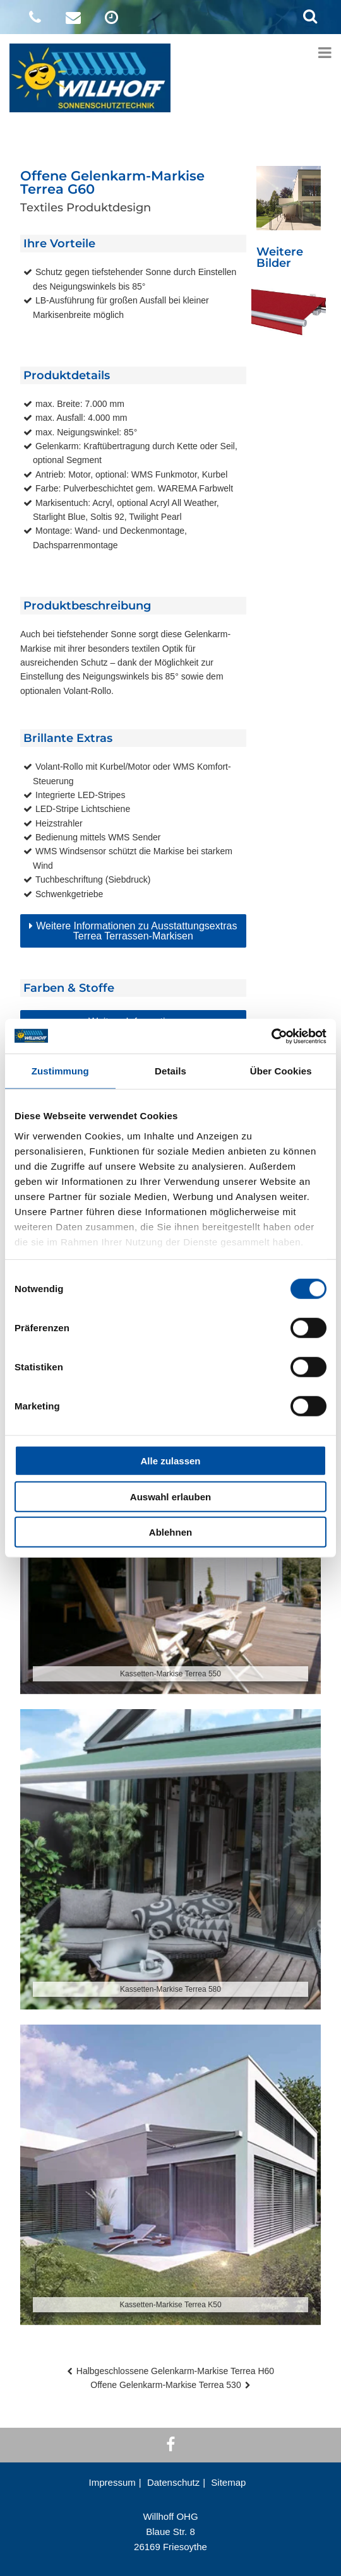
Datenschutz (173, 2482)
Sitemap (228, 2482)
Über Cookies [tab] (281, 1071)
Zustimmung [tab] (60, 1071)
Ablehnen (170, 1532)
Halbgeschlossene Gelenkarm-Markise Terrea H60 (175, 2371)
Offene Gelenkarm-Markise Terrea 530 (165, 2385)
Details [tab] (170, 1071)
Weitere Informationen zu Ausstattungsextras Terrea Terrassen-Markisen (136, 930)
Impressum (112, 2482)
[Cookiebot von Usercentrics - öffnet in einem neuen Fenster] (271, 1036)
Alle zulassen (170, 1461)
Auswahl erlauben (170, 1496)
